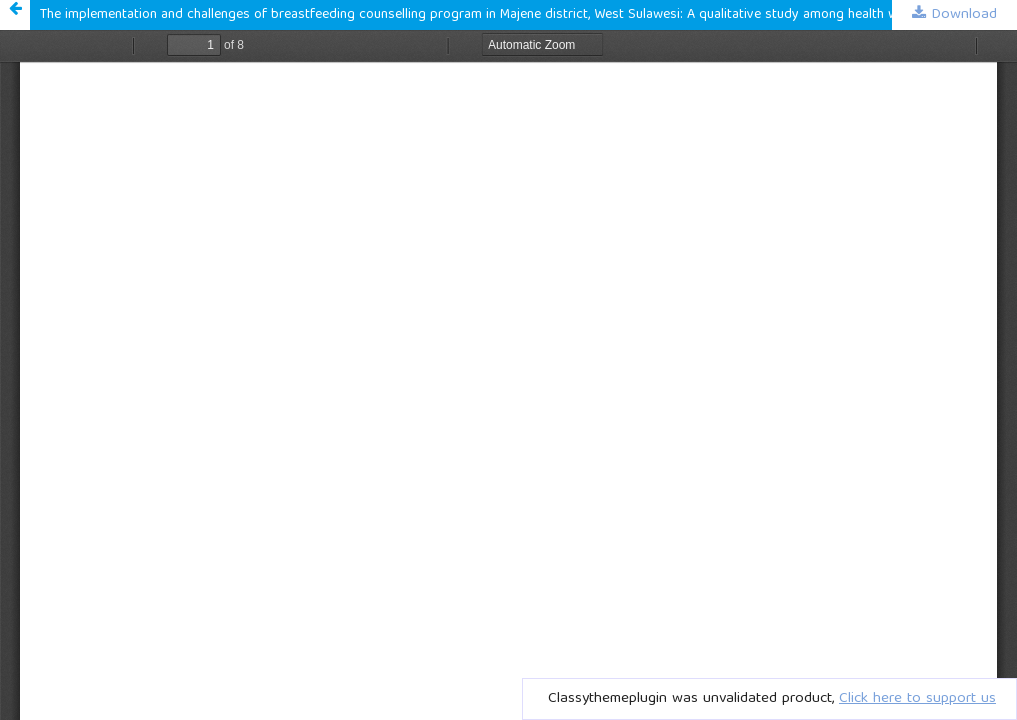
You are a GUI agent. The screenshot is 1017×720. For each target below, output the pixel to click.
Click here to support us (917, 699)
